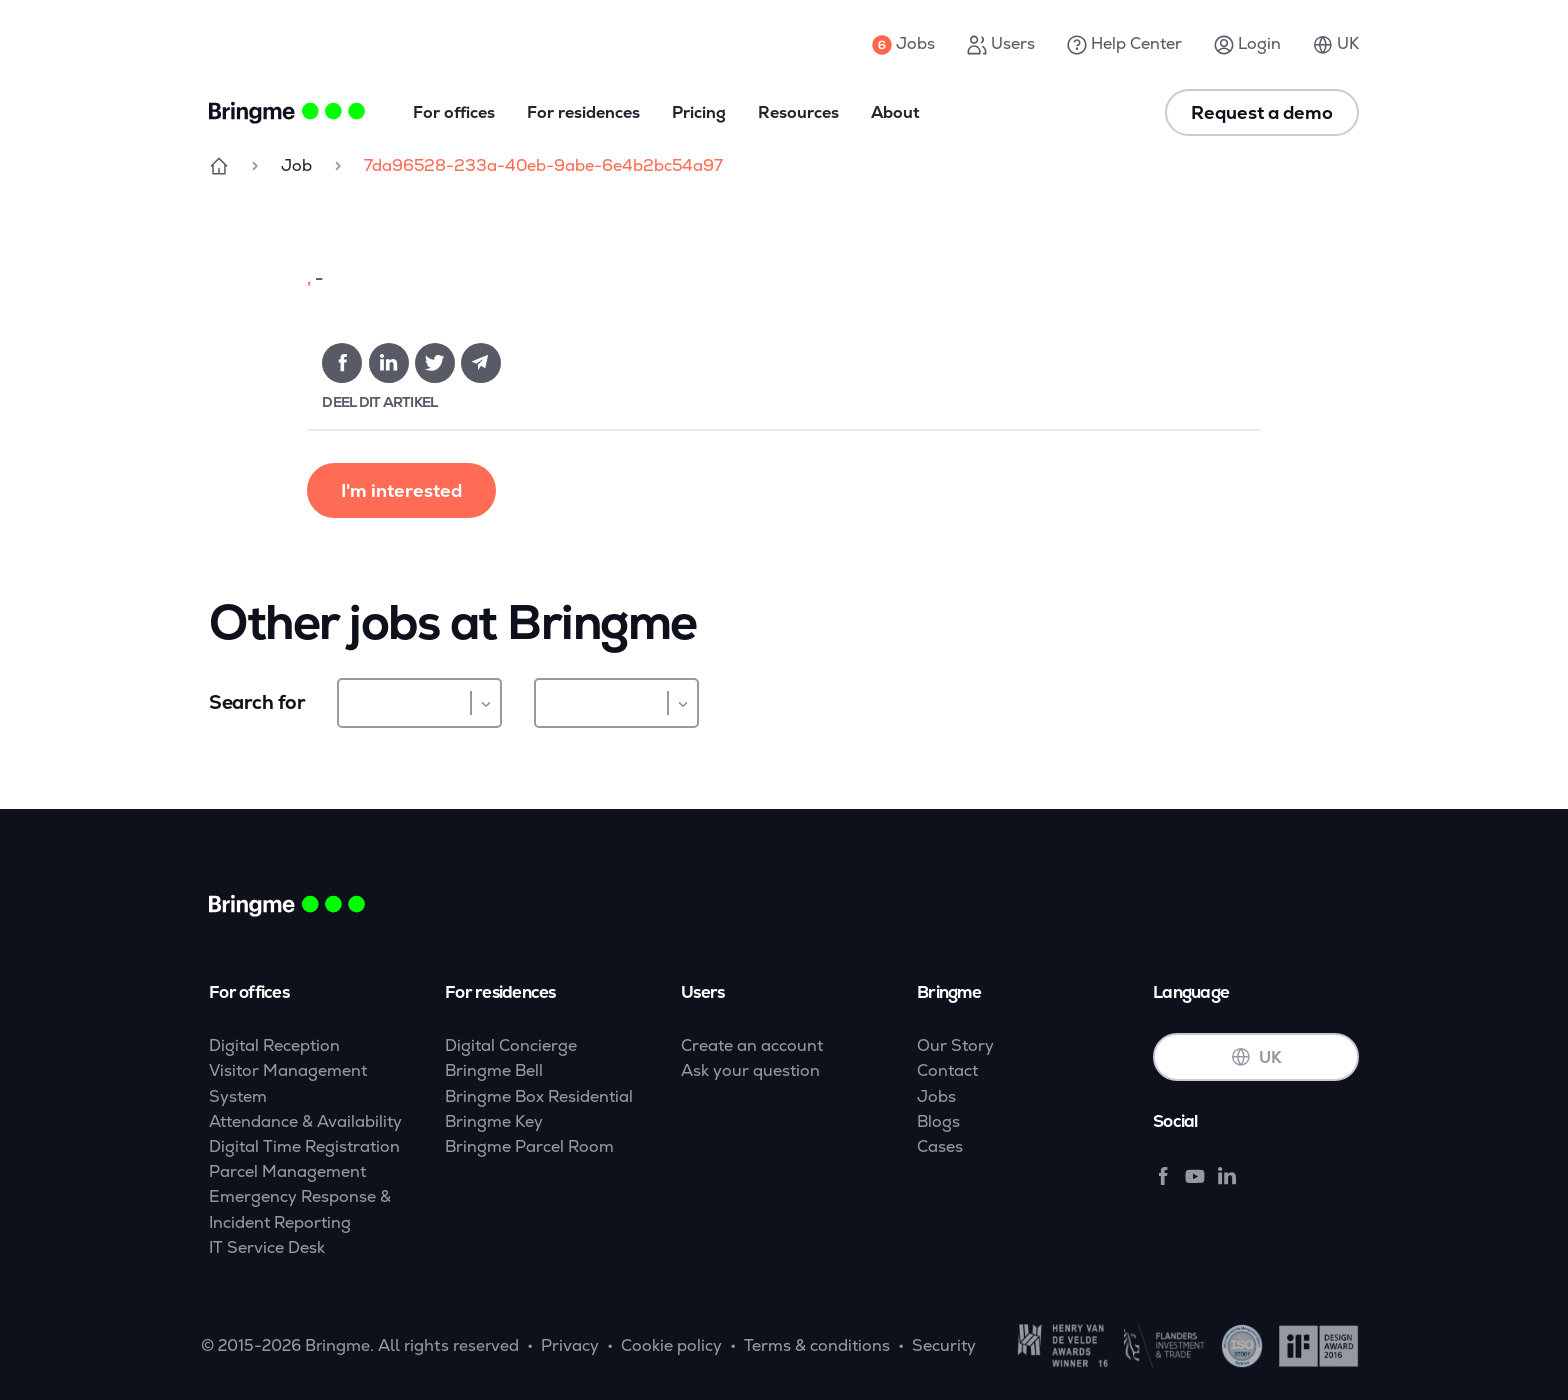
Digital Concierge (511, 1045)
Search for (257, 702)
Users (1001, 44)
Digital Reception (274, 1045)
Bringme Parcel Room (529, 1146)
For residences (583, 112)
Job (296, 165)
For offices (454, 112)
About (895, 112)
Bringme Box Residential (539, 1096)
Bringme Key (494, 1121)
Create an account (752, 1045)
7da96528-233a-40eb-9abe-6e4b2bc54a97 (543, 165)
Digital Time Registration (304, 1146)
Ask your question (750, 1070)
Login (1247, 44)
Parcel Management (287, 1171)
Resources (798, 112)
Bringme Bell (494, 1070)
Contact (947, 1070)
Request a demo (1262, 112)
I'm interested (401, 490)
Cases (940, 1146)
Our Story (955, 1045)
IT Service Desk (267, 1247)
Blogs (938, 1121)
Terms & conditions (817, 1345)
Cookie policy (671, 1345)
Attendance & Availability (305, 1121)
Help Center (1124, 44)
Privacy (570, 1345)
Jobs (903, 44)
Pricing (699, 112)
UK (1336, 44)
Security (944, 1345)
